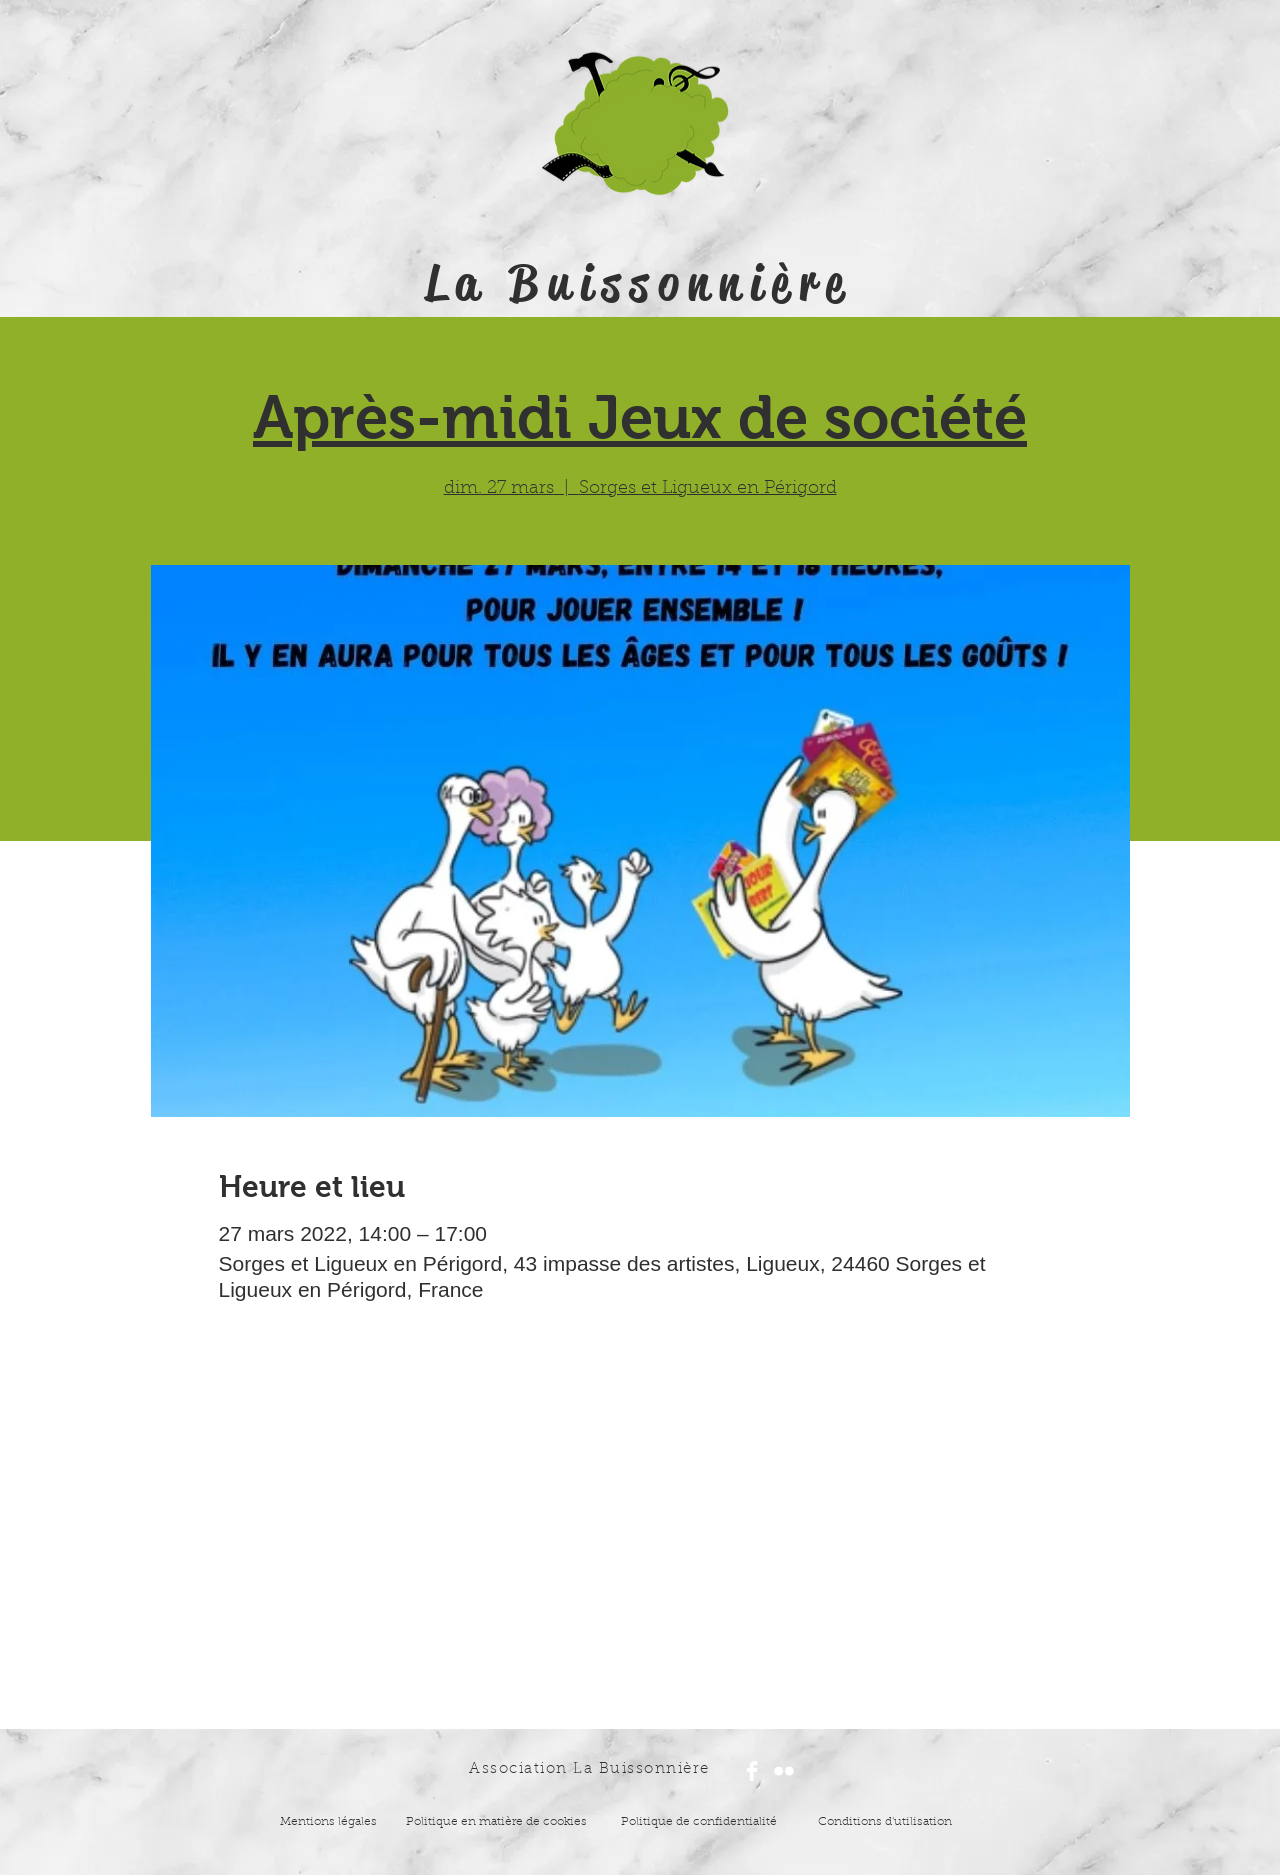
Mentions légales (328, 1822)
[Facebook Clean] (752, 1771)
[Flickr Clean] (784, 1771)
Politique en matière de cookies (498, 1822)
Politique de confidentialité (699, 1822)
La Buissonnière (639, 283)
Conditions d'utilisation (885, 1822)
